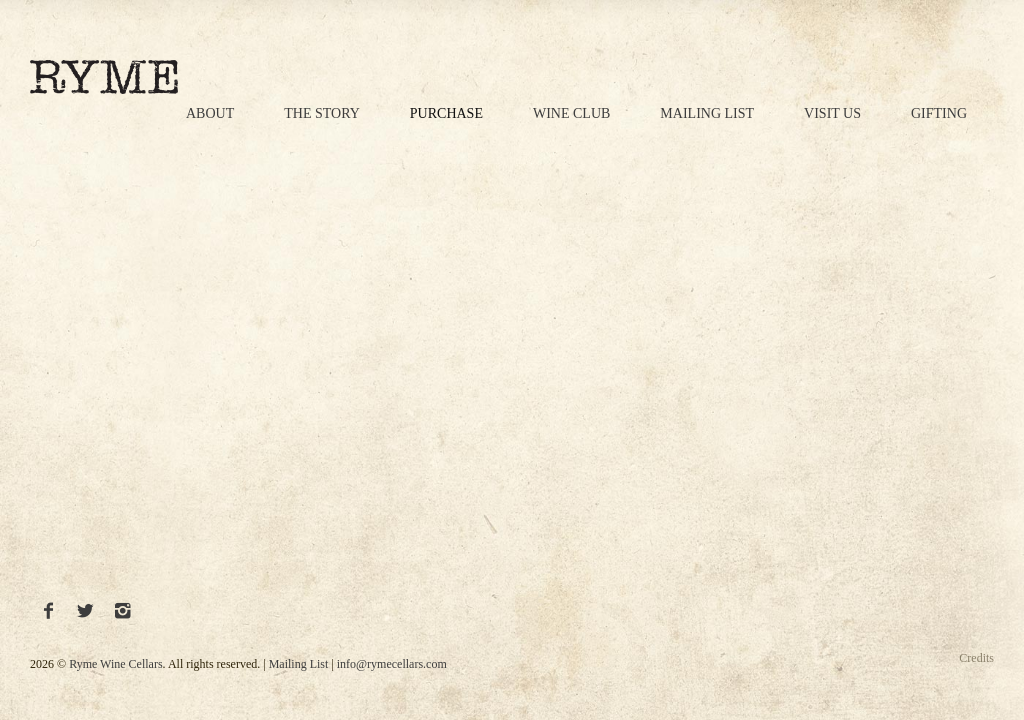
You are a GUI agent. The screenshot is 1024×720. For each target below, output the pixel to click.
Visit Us (832, 113)
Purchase (446, 113)
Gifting (939, 113)
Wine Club (571, 113)
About (210, 113)
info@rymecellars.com (392, 664)
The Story (322, 113)
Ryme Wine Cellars (115, 664)
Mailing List (707, 113)
